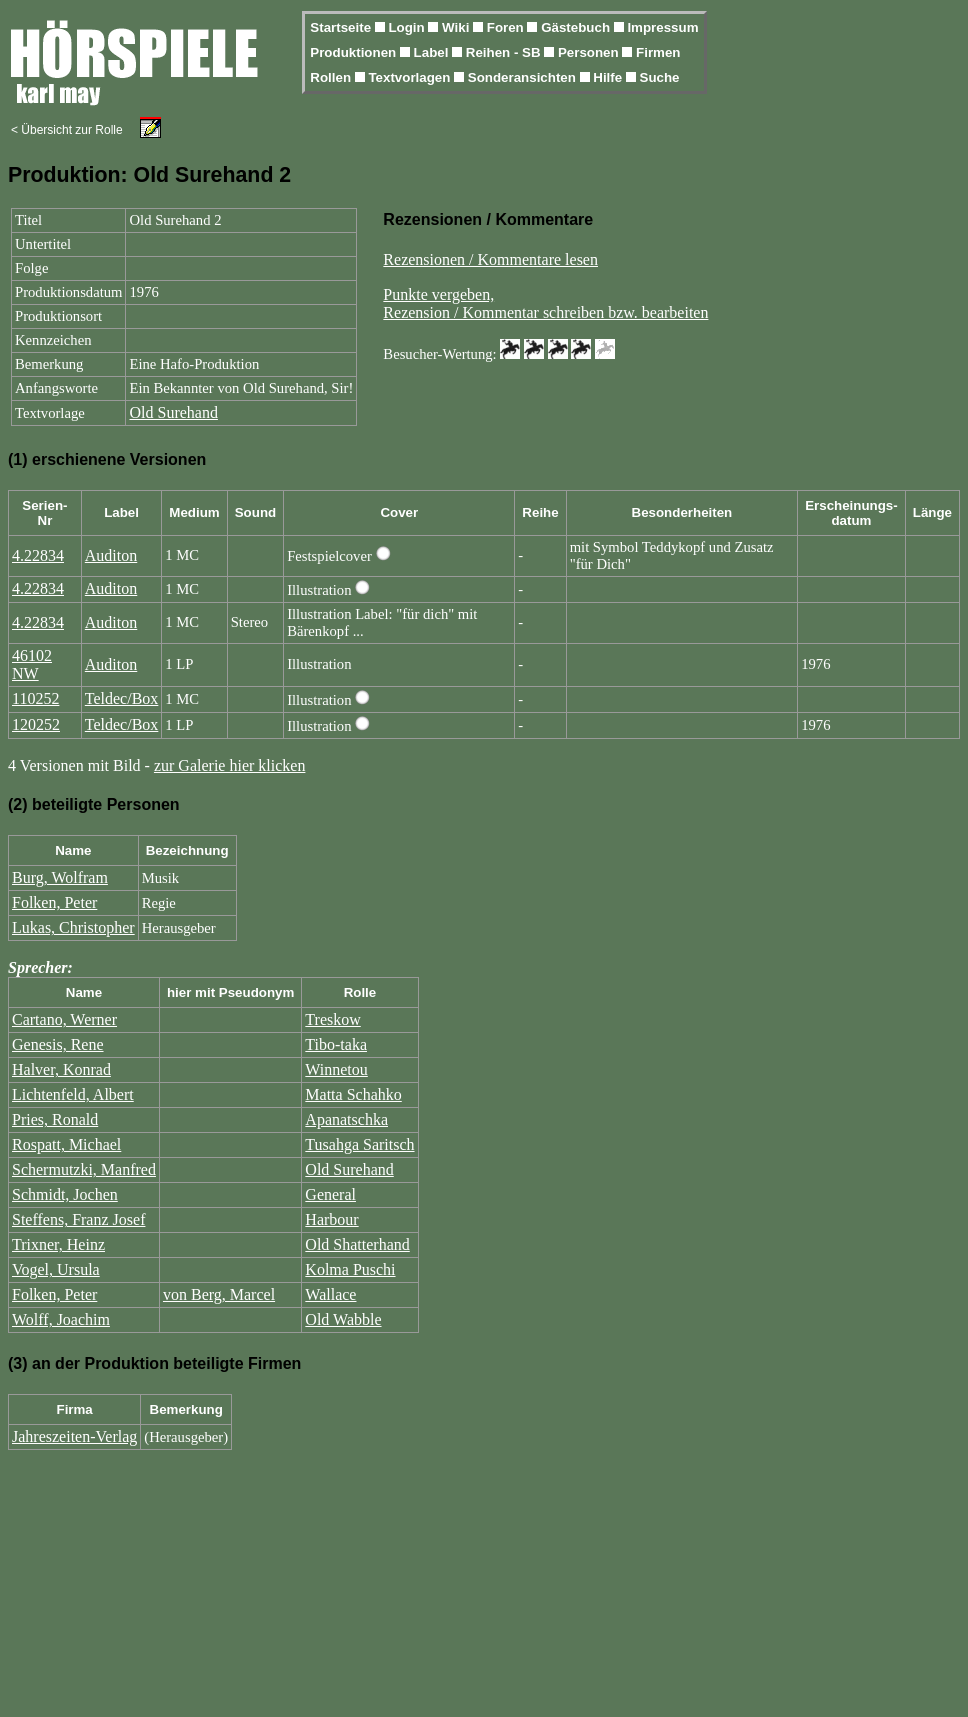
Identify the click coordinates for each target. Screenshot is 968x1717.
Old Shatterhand (357, 1244)
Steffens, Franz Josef (78, 1219)
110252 (35, 698)
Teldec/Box (122, 698)
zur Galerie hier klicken (229, 765)
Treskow (332, 1019)
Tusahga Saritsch (359, 1144)
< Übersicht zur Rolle (67, 130)
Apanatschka (346, 1119)
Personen (590, 52)
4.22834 (38, 555)
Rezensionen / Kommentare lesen (490, 259)
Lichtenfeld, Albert (73, 1094)
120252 (36, 724)
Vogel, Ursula (56, 1269)
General (330, 1194)
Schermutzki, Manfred (84, 1169)
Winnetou (336, 1069)
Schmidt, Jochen (65, 1194)
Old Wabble (343, 1319)
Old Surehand (173, 412)
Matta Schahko (353, 1094)
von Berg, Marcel (219, 1294)
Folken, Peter (54, 902)
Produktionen (355, 52)
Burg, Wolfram (60, 877)
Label (433, 52)
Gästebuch (577, 27)
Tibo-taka (336, 1044)
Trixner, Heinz (58, 1244)
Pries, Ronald (55, 1119)
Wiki (457, 27)
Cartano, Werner (64, 1019)
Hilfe (609, 77)
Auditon (111, 555)
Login (408, 27)
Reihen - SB (505, 52)
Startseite (342, 27)
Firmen (658, 52)
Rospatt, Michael (66, 1144)
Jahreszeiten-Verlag (74, 1436)
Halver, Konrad (61, 1069)
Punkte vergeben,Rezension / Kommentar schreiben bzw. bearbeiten (545, 303)
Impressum (662, 27)
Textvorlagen (411, 77)
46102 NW (32, 664)
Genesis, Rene (58, 1044)
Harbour (331, 1219)
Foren (507, 27)
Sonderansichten (524, 77)
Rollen (332, 77)
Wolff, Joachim (61, 1319)
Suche (660, 77)
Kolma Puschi (350, 1269)
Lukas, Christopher (73, 927)
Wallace (330, 1294)
